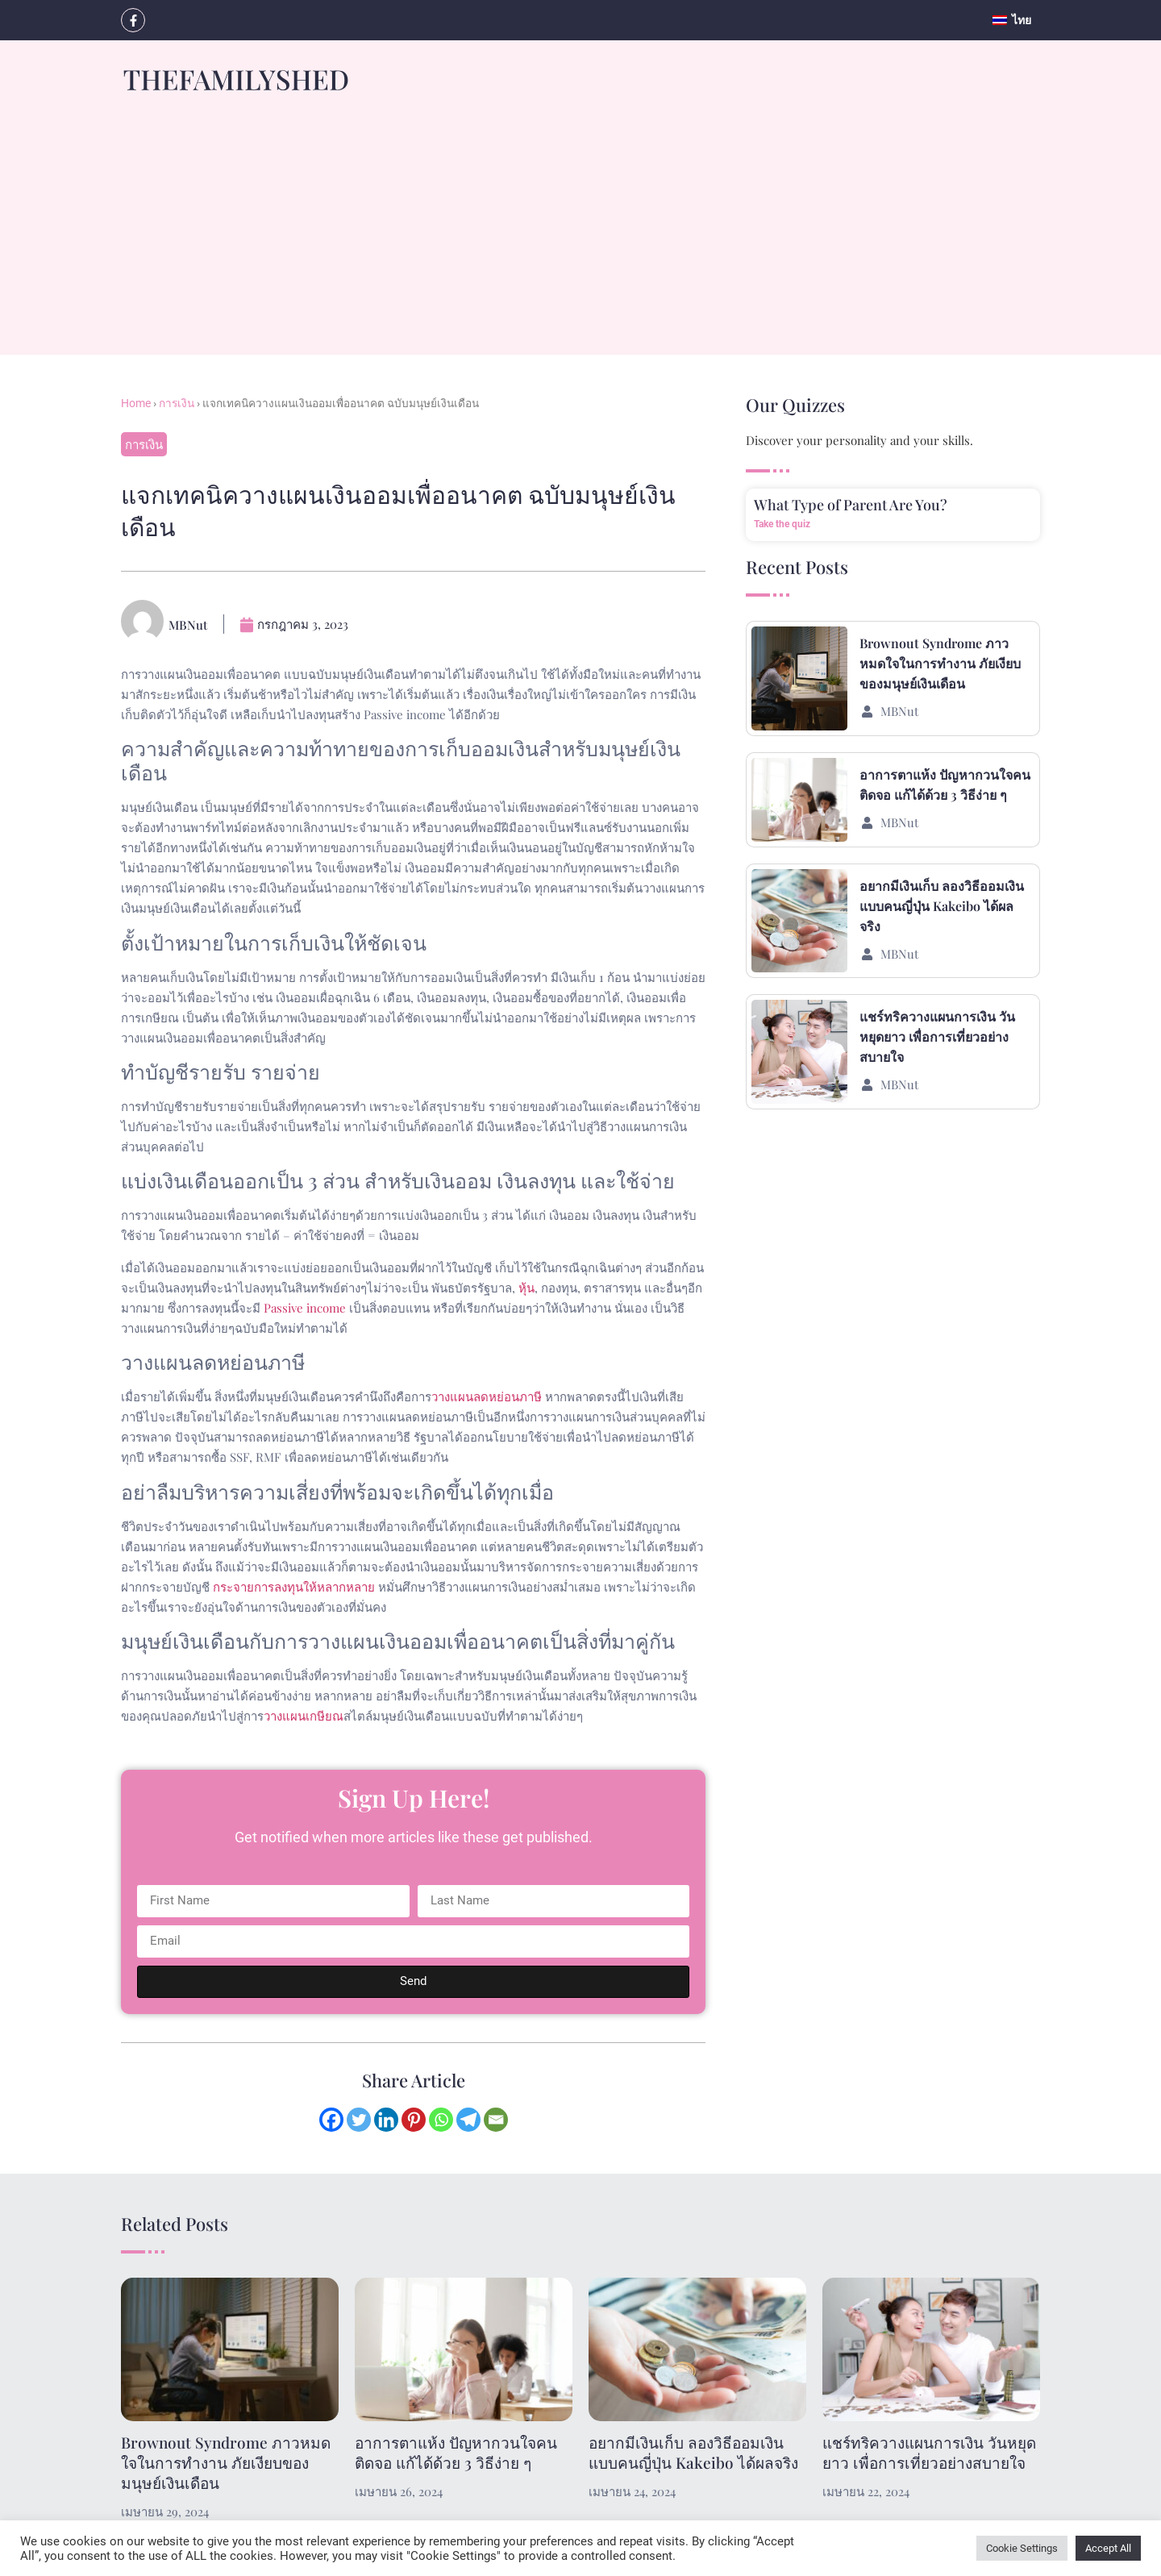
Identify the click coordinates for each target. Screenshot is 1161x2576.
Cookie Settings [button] (1022, 2548)
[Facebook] (331, 2120)
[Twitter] (359, 2120)
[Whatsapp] (441, 2120)
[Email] (496, 2120)
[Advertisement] (580, 242)
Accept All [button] (1108, 2548)
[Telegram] (468, 2120)
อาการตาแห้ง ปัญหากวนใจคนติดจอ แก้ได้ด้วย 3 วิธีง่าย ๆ (456, 2452)
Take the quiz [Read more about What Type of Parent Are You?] (782, 524)
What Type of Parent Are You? (850, 504)
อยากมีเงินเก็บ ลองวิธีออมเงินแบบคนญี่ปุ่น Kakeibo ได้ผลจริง (941, 905)
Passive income (305, 1308)
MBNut (899, 711)
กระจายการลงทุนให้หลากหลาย (294, 1587)
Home (136, 403)
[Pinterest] (414, 2120)
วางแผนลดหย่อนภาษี (486, 1396)
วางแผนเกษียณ (303, 1716)
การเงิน (176, 403)
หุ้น (526, 1288)
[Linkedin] (386, 2120)
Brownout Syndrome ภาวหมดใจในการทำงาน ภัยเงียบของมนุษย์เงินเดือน (940, 663)
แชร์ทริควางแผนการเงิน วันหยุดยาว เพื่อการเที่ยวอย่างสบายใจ (937, 1036)
